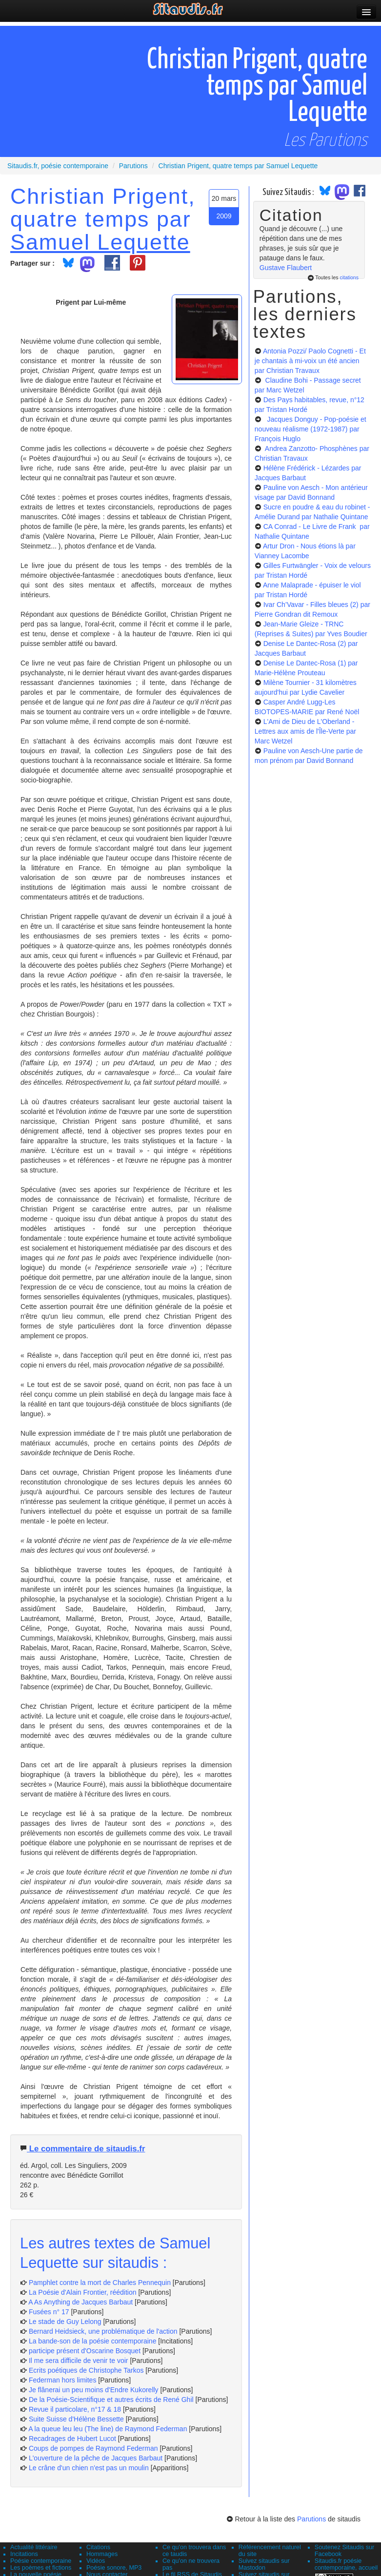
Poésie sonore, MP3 (113, 2567)
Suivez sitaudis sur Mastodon (264, 2564)
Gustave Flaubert (286, 268)
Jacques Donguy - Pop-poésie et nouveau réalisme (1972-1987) (310, 429)
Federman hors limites (63, 2380)
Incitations (24, 2554)
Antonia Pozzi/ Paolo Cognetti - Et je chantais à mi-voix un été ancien (310, 360)
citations (349, 277)
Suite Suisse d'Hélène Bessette (76, 2419)
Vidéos (95, 2560)
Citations (98, 2547)
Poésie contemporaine (40, 2560)
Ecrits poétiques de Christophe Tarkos (86, 2370)
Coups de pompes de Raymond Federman (93, 2448)
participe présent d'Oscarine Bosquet (84, 2351)
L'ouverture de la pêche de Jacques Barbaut (95, 2458)
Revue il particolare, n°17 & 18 (75, 2409)
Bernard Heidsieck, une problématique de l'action (103, 2331)
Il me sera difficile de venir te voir (78, 2360)
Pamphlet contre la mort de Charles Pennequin (100, 2282)
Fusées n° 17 (49, 2312)
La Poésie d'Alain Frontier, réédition (83, 2292)
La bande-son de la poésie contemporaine (93, 2341)
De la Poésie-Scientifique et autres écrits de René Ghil (111, 2399)
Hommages (102, 2554)
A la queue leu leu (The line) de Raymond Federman (107, 2429)
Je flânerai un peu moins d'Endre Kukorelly (94, 2390)
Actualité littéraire (34, 2547)
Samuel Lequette (100, 242)
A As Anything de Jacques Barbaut (80, 2302)
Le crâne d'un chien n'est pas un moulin (89, 2468)
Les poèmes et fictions (40, 2567)
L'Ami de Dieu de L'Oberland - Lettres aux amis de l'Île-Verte (305, 731)
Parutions (311, 2519)
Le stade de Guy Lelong (65, 2321)
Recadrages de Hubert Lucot (72, 2438)
